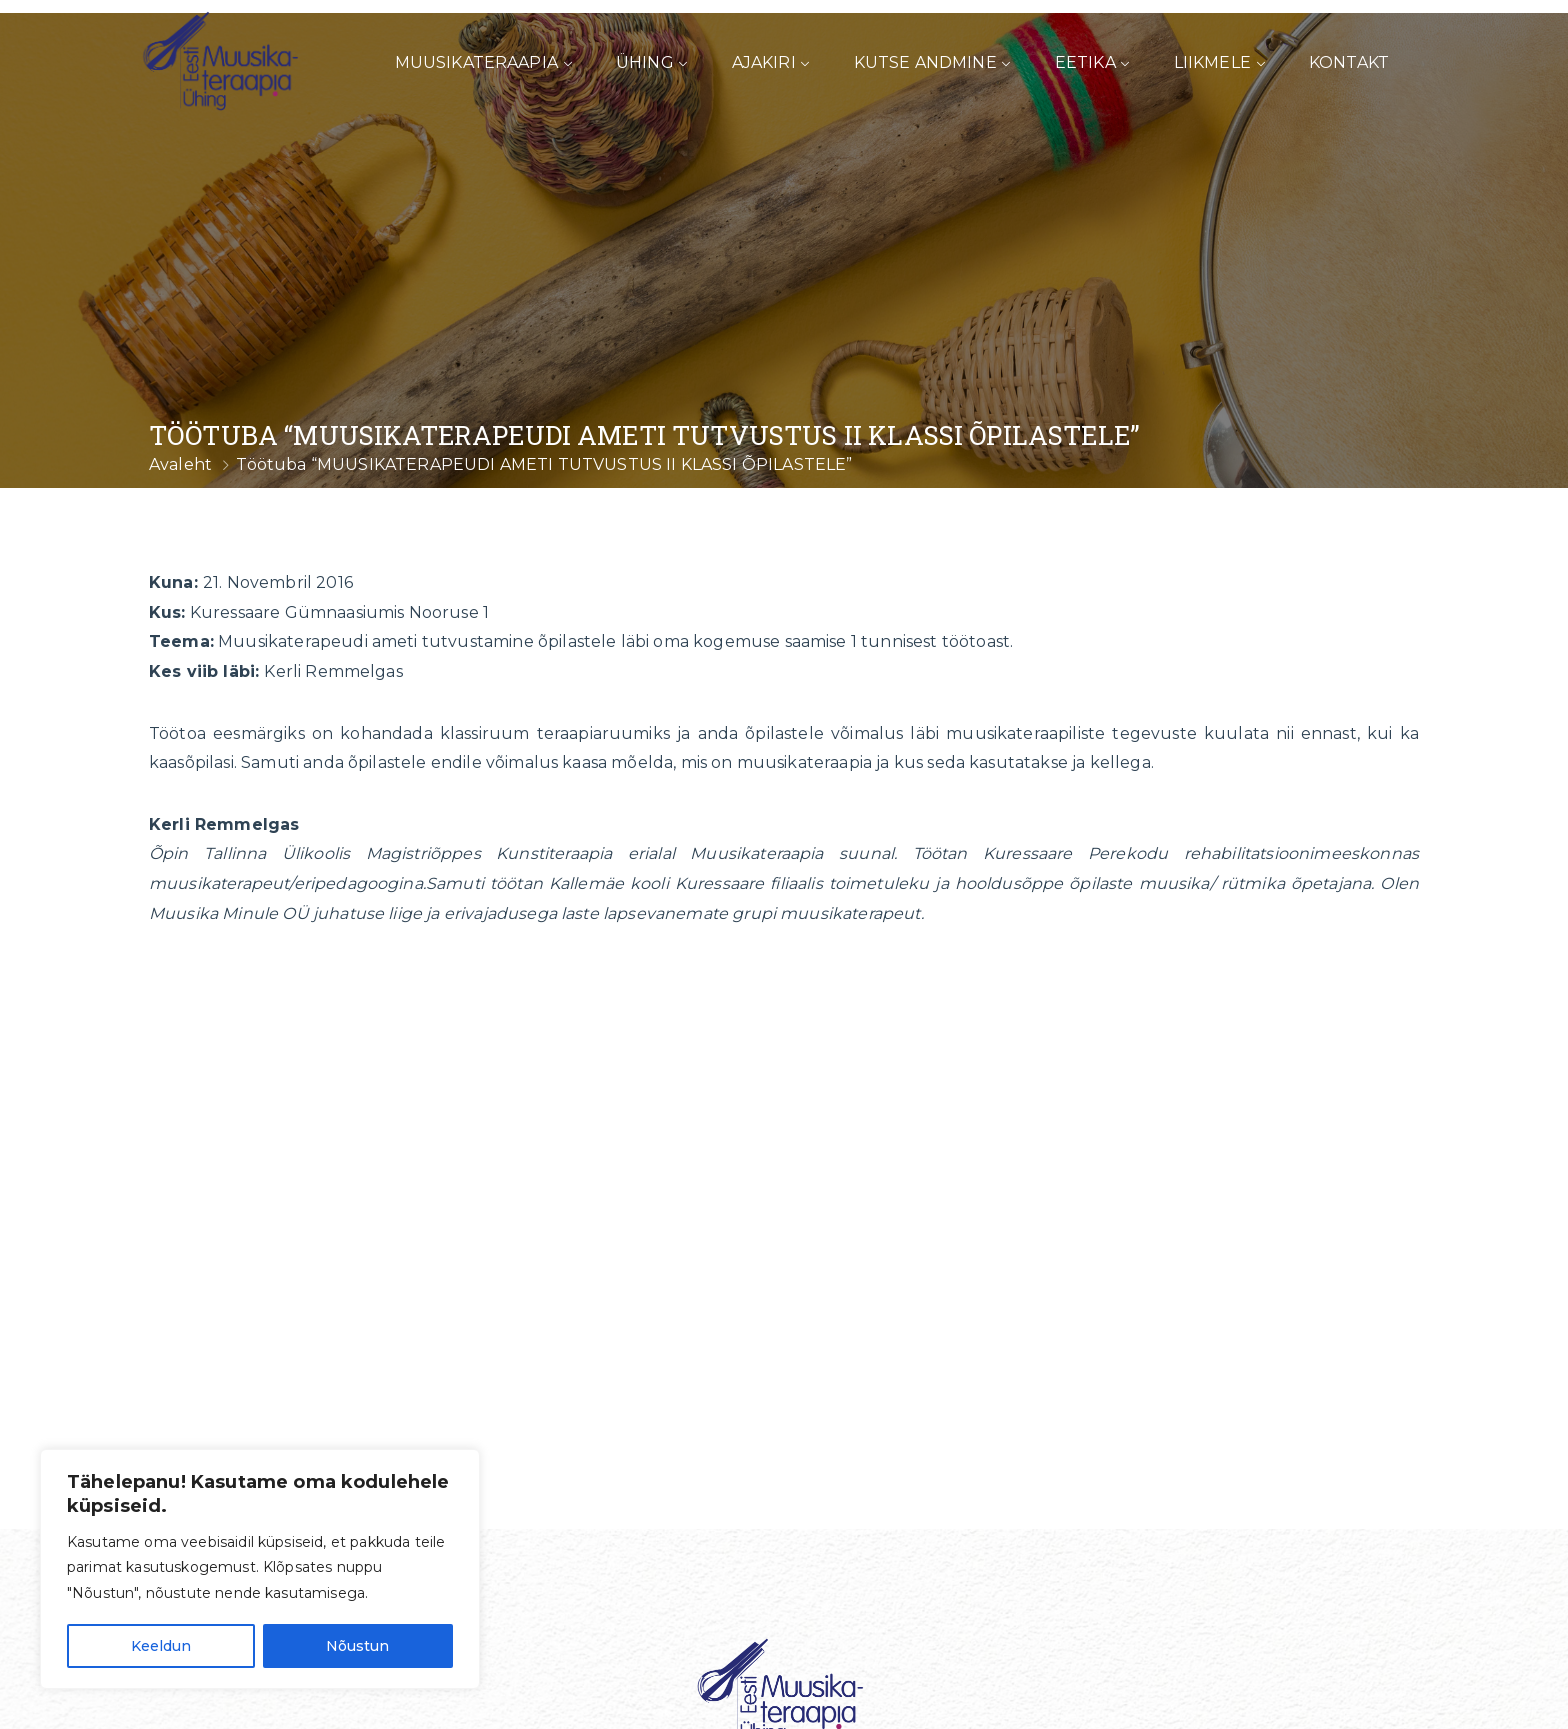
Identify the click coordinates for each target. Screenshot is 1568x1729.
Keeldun (161, 1646)
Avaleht (180, 464)
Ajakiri (764, 62)
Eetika (1085, 62)
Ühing (645, 62)
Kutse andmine (925, 62)
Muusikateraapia (476, 62)
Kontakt (1349, 62)
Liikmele (1212, 62)
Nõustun (357, 1646)
